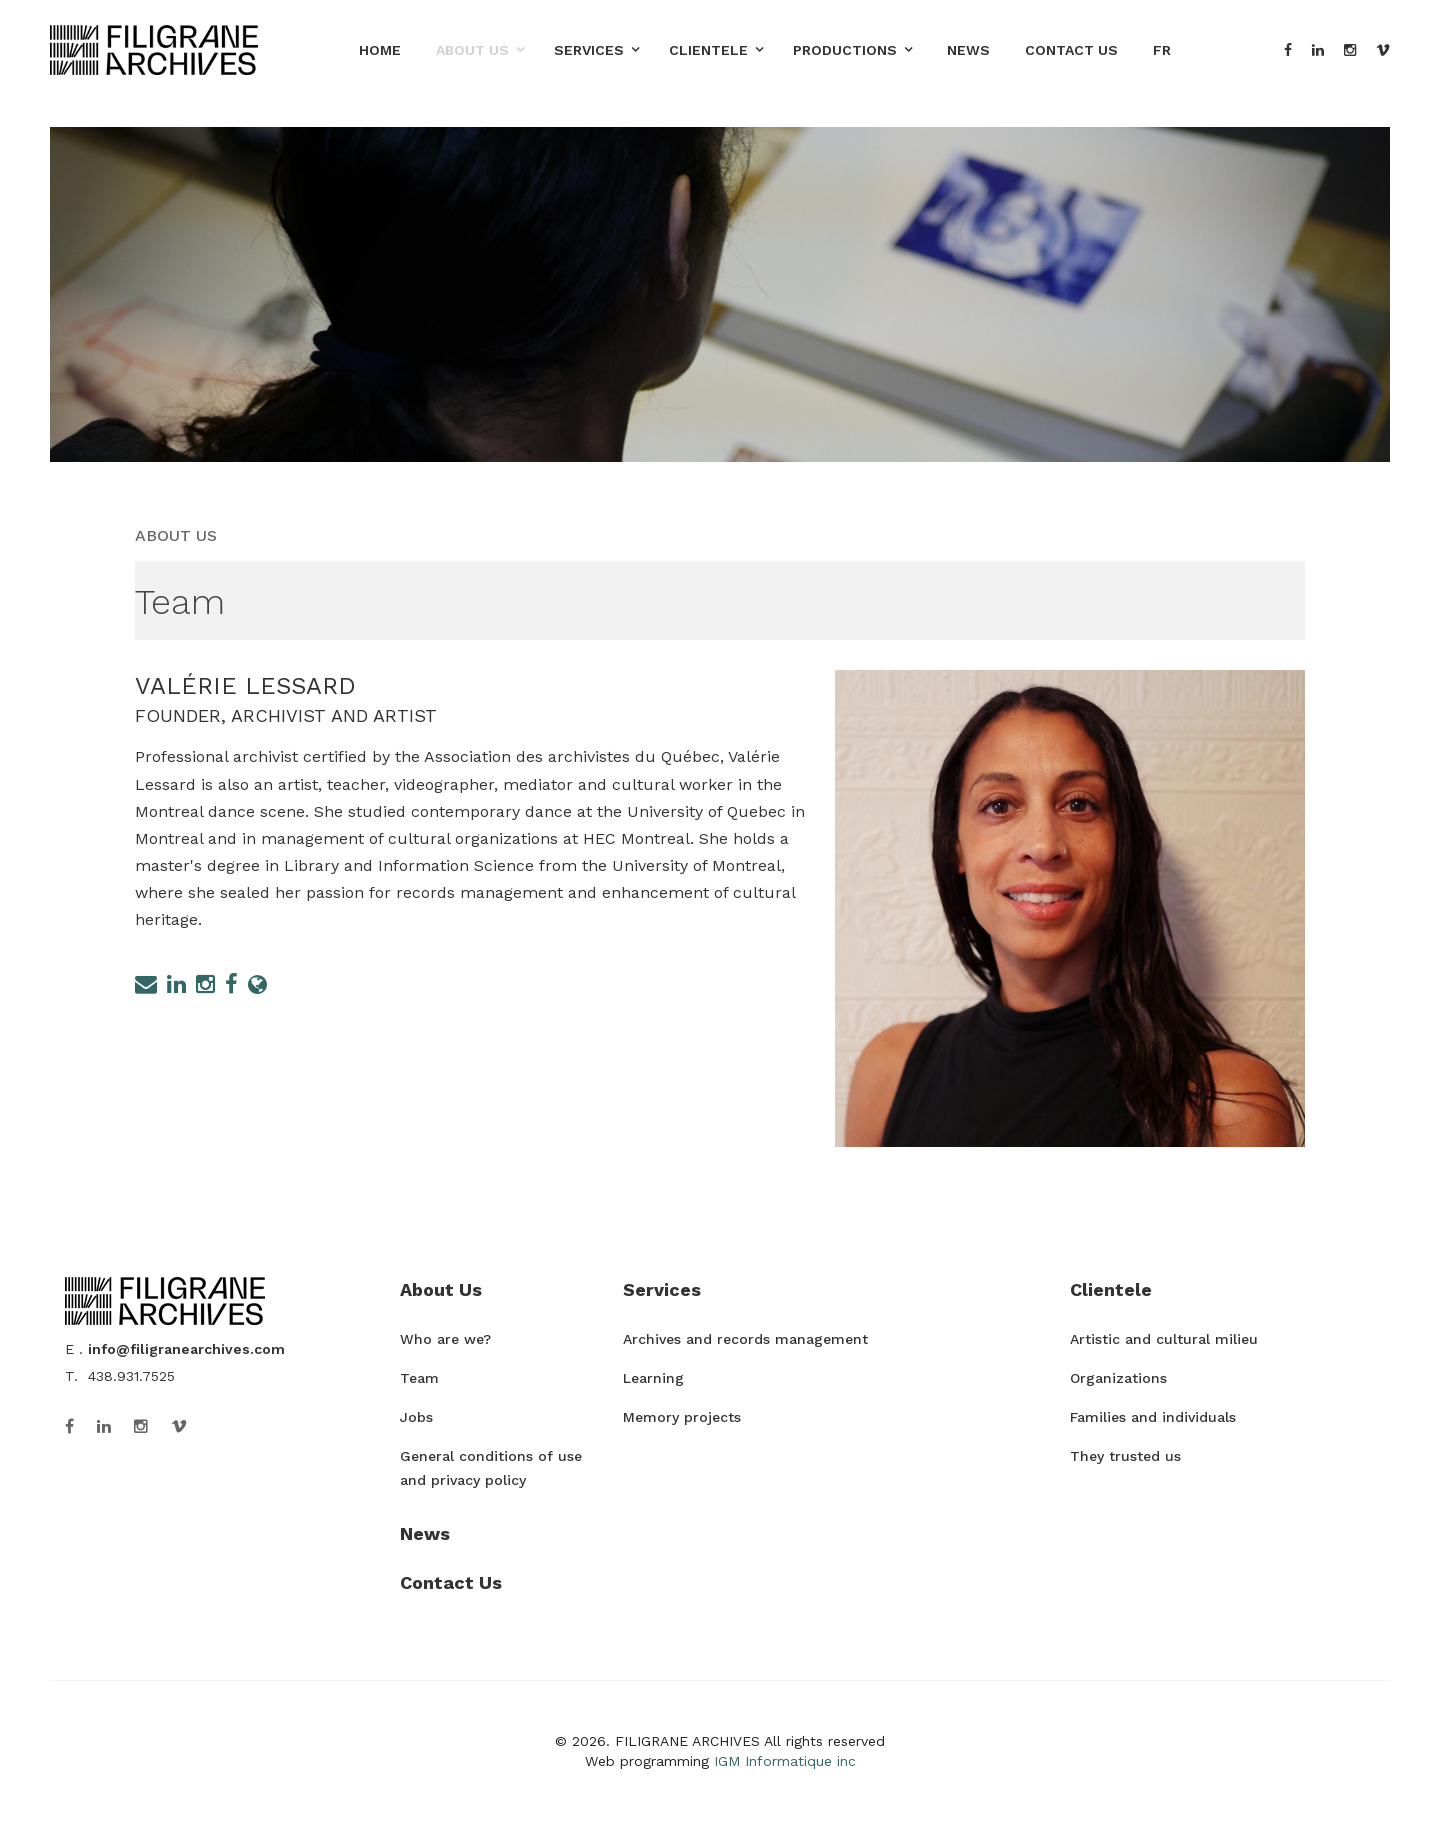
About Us (472, 50)
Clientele (708, 50)
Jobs (416, 1417)
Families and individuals (1153, 1417)
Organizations (1118, 1378)
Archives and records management (745, 1339)
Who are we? (445, 1339)
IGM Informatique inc (785, 1761)
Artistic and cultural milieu (1164, 1339)
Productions (845, 50)
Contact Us (1071, 50)
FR (1162, 50)
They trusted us (1125, 1456)
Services (589, 50)
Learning (653, 1378)
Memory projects (682, 1417)
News (968, 50)
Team (419, 1378)
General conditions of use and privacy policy (491, 1468)
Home (380, 50)
